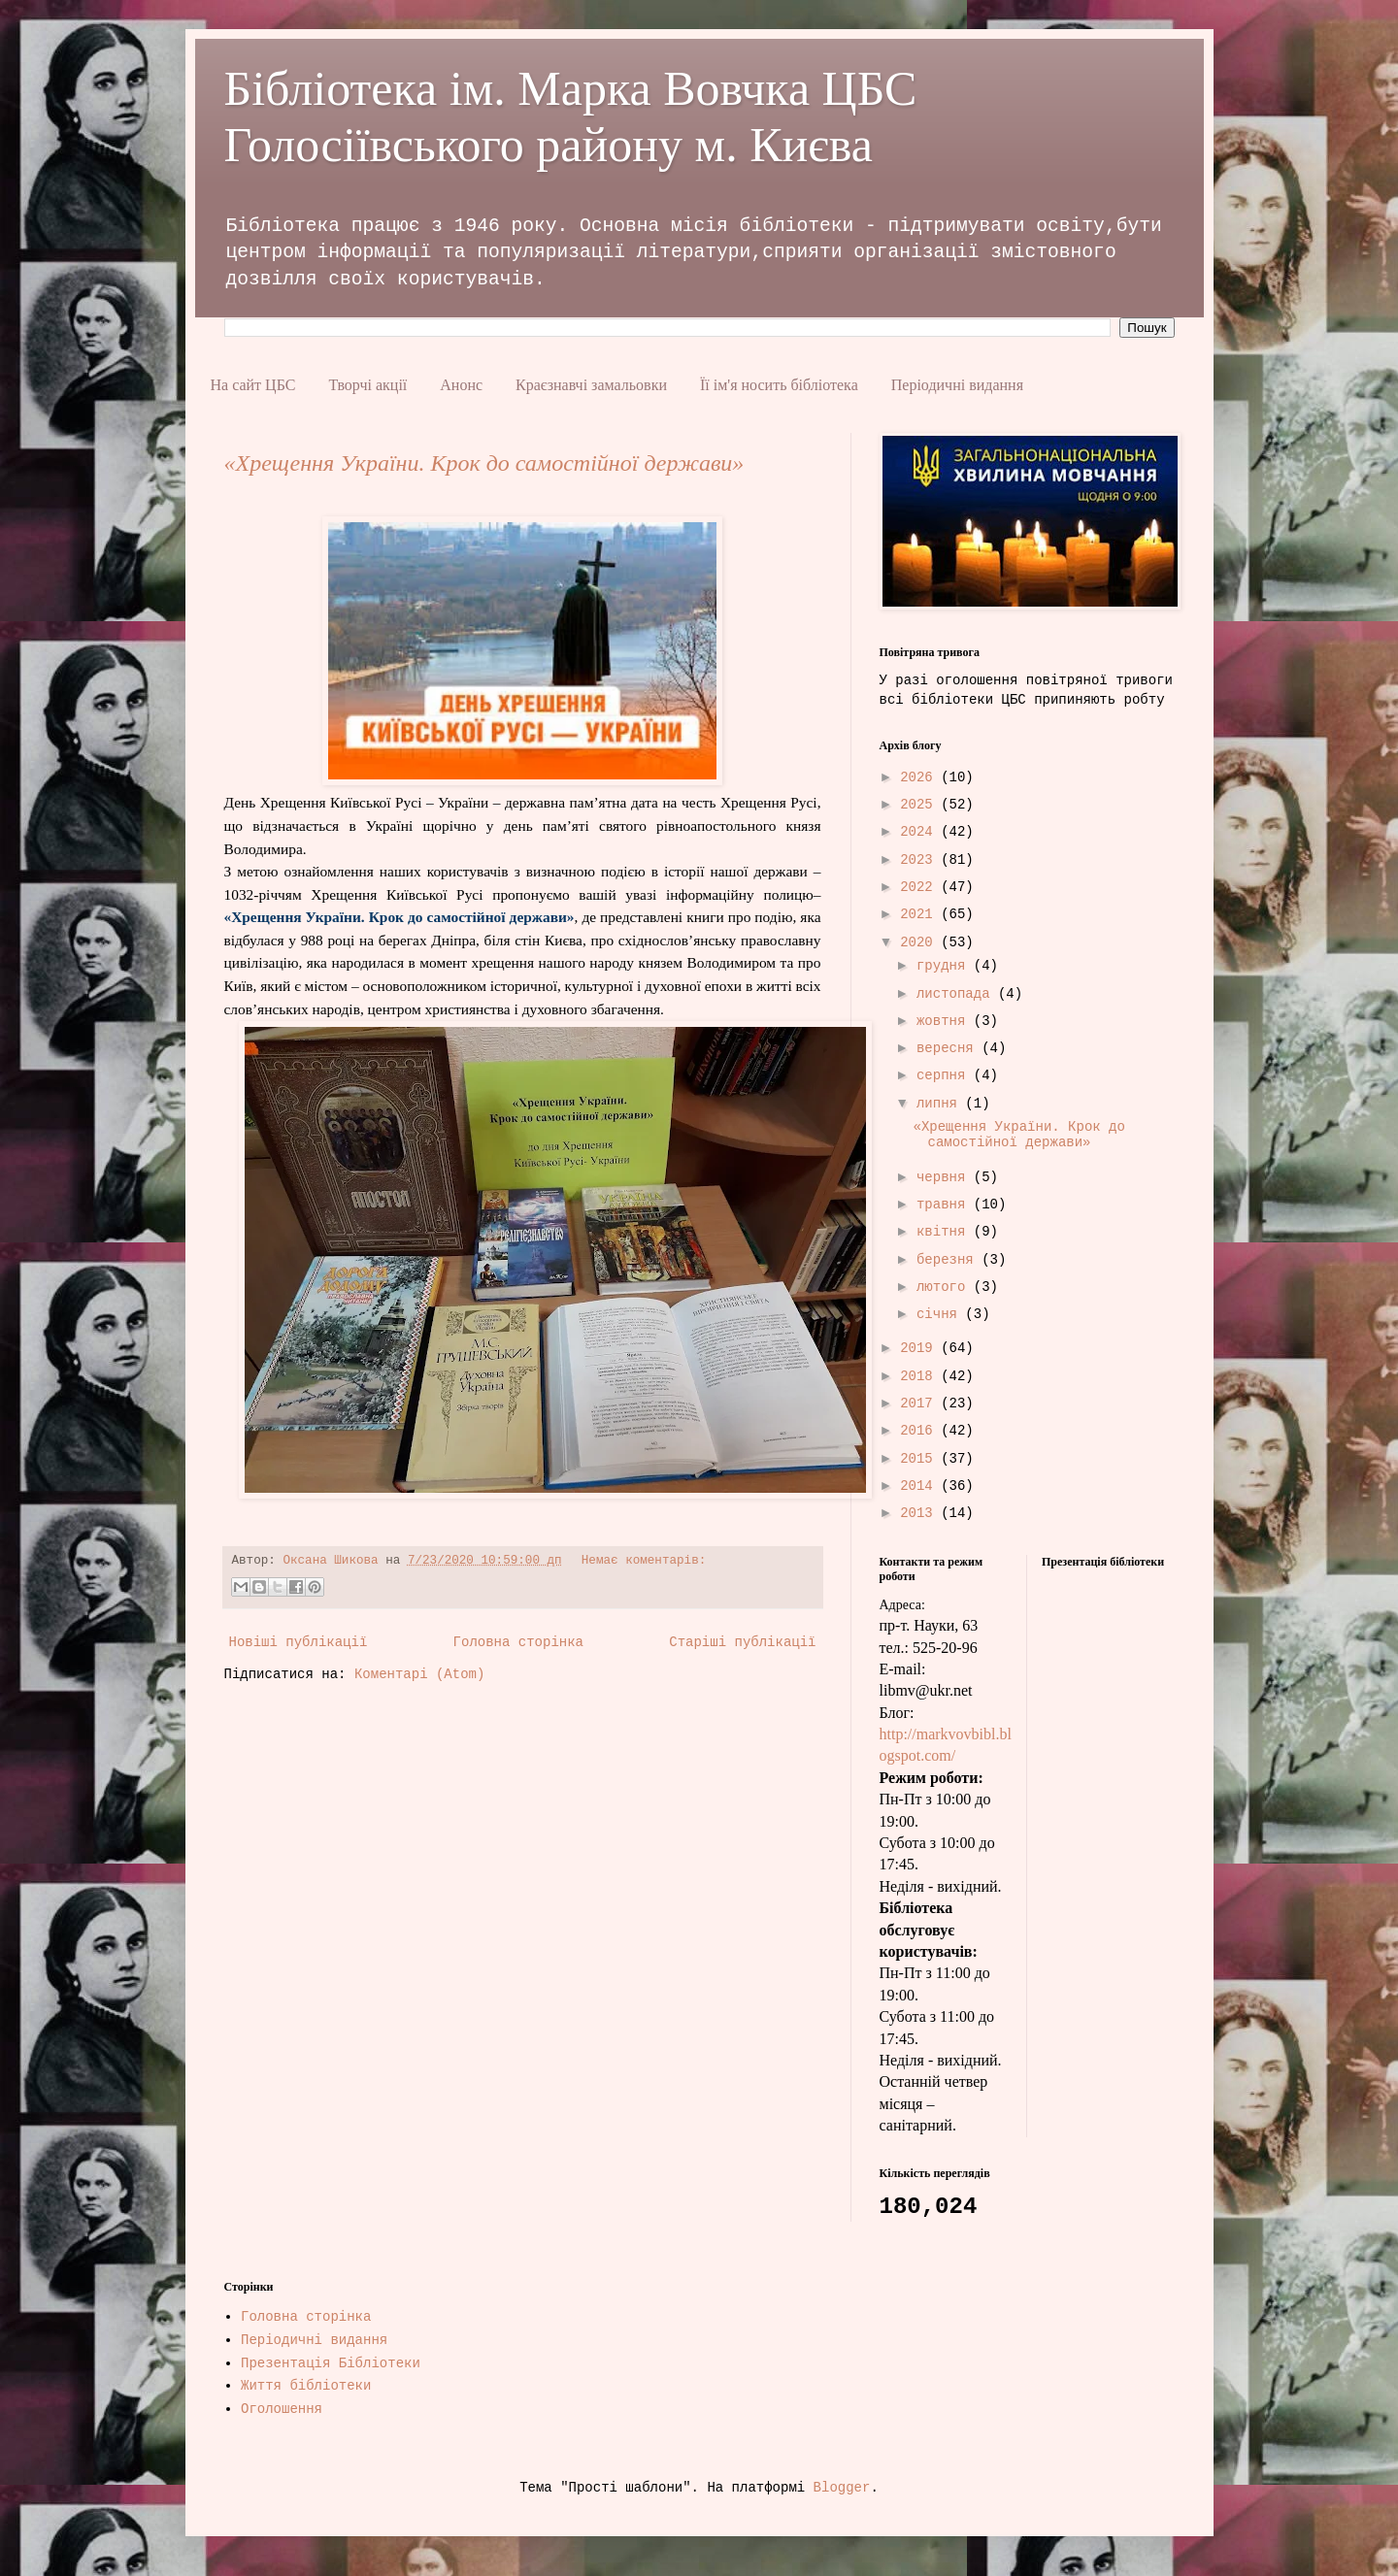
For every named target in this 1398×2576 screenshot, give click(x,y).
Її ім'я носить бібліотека (779, 385)
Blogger (842, 2487)
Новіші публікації (298, 1642)
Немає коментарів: (644, 1561)
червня (945, 1177)
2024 (920, 832)
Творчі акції (367, 385)
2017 (920, 1403)
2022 (920, 887)
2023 (920, 860)
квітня (945, 1231)
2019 (920, 1348)
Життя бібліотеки (306, 2386)
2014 (920, 1486)
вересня (949, 1048)
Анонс (461, 385)
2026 (920, 777)
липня (940, 1103)
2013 (920, 1513)
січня (940, 1314)
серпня (945, 1075)
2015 (920, 1459)
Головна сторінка (518, 1642)
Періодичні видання (957, 385)
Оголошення (281, 2409)
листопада (957, 994)
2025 (920, 804)
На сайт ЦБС (253, 385)
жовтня (945, 1021)
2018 (920, 1376)
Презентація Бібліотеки (330, 2363)
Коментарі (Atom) (419, 1674)
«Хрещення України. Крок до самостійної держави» (484, 463)
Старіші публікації (742, 1642)
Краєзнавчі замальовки (591, 385)
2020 (920, 942)
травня (945, 1204)
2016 (920, 1430)
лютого (945, 1287)
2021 (920, 914)
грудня (945, 966)
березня (949, 1260)
